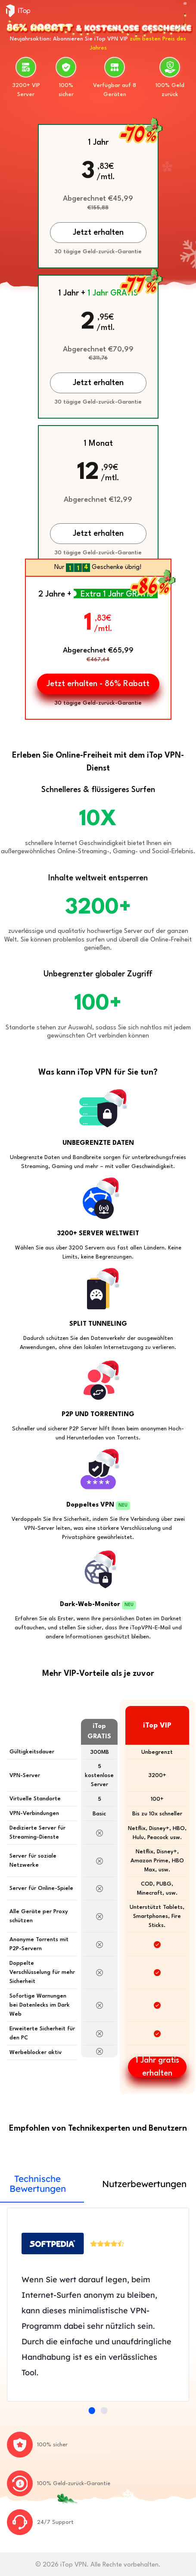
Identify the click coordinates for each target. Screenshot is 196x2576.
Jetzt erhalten (98, 534)
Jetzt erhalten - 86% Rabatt (98, 684)
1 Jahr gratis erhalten (157, 2067)
